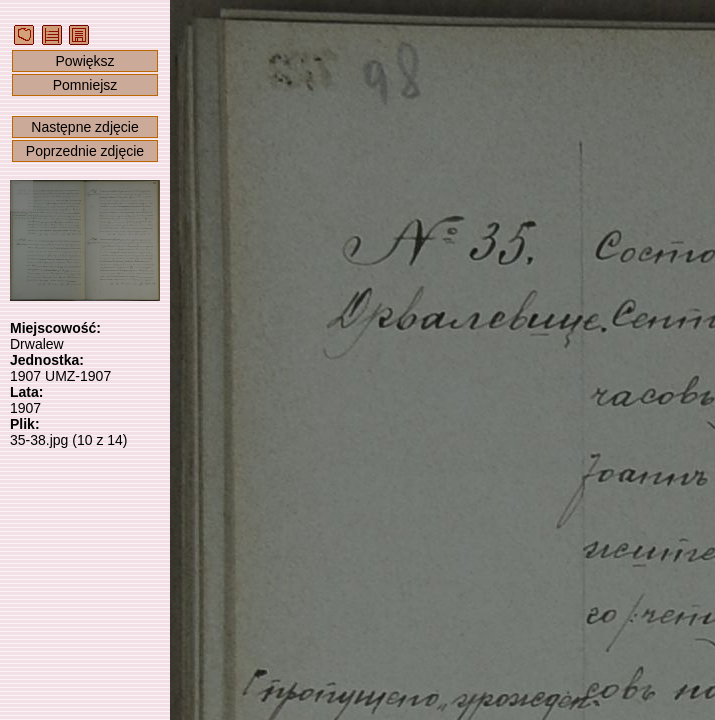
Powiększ (84, 61)
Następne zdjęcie (84, 127)
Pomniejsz (85, 85)
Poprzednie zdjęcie (85, 151)
